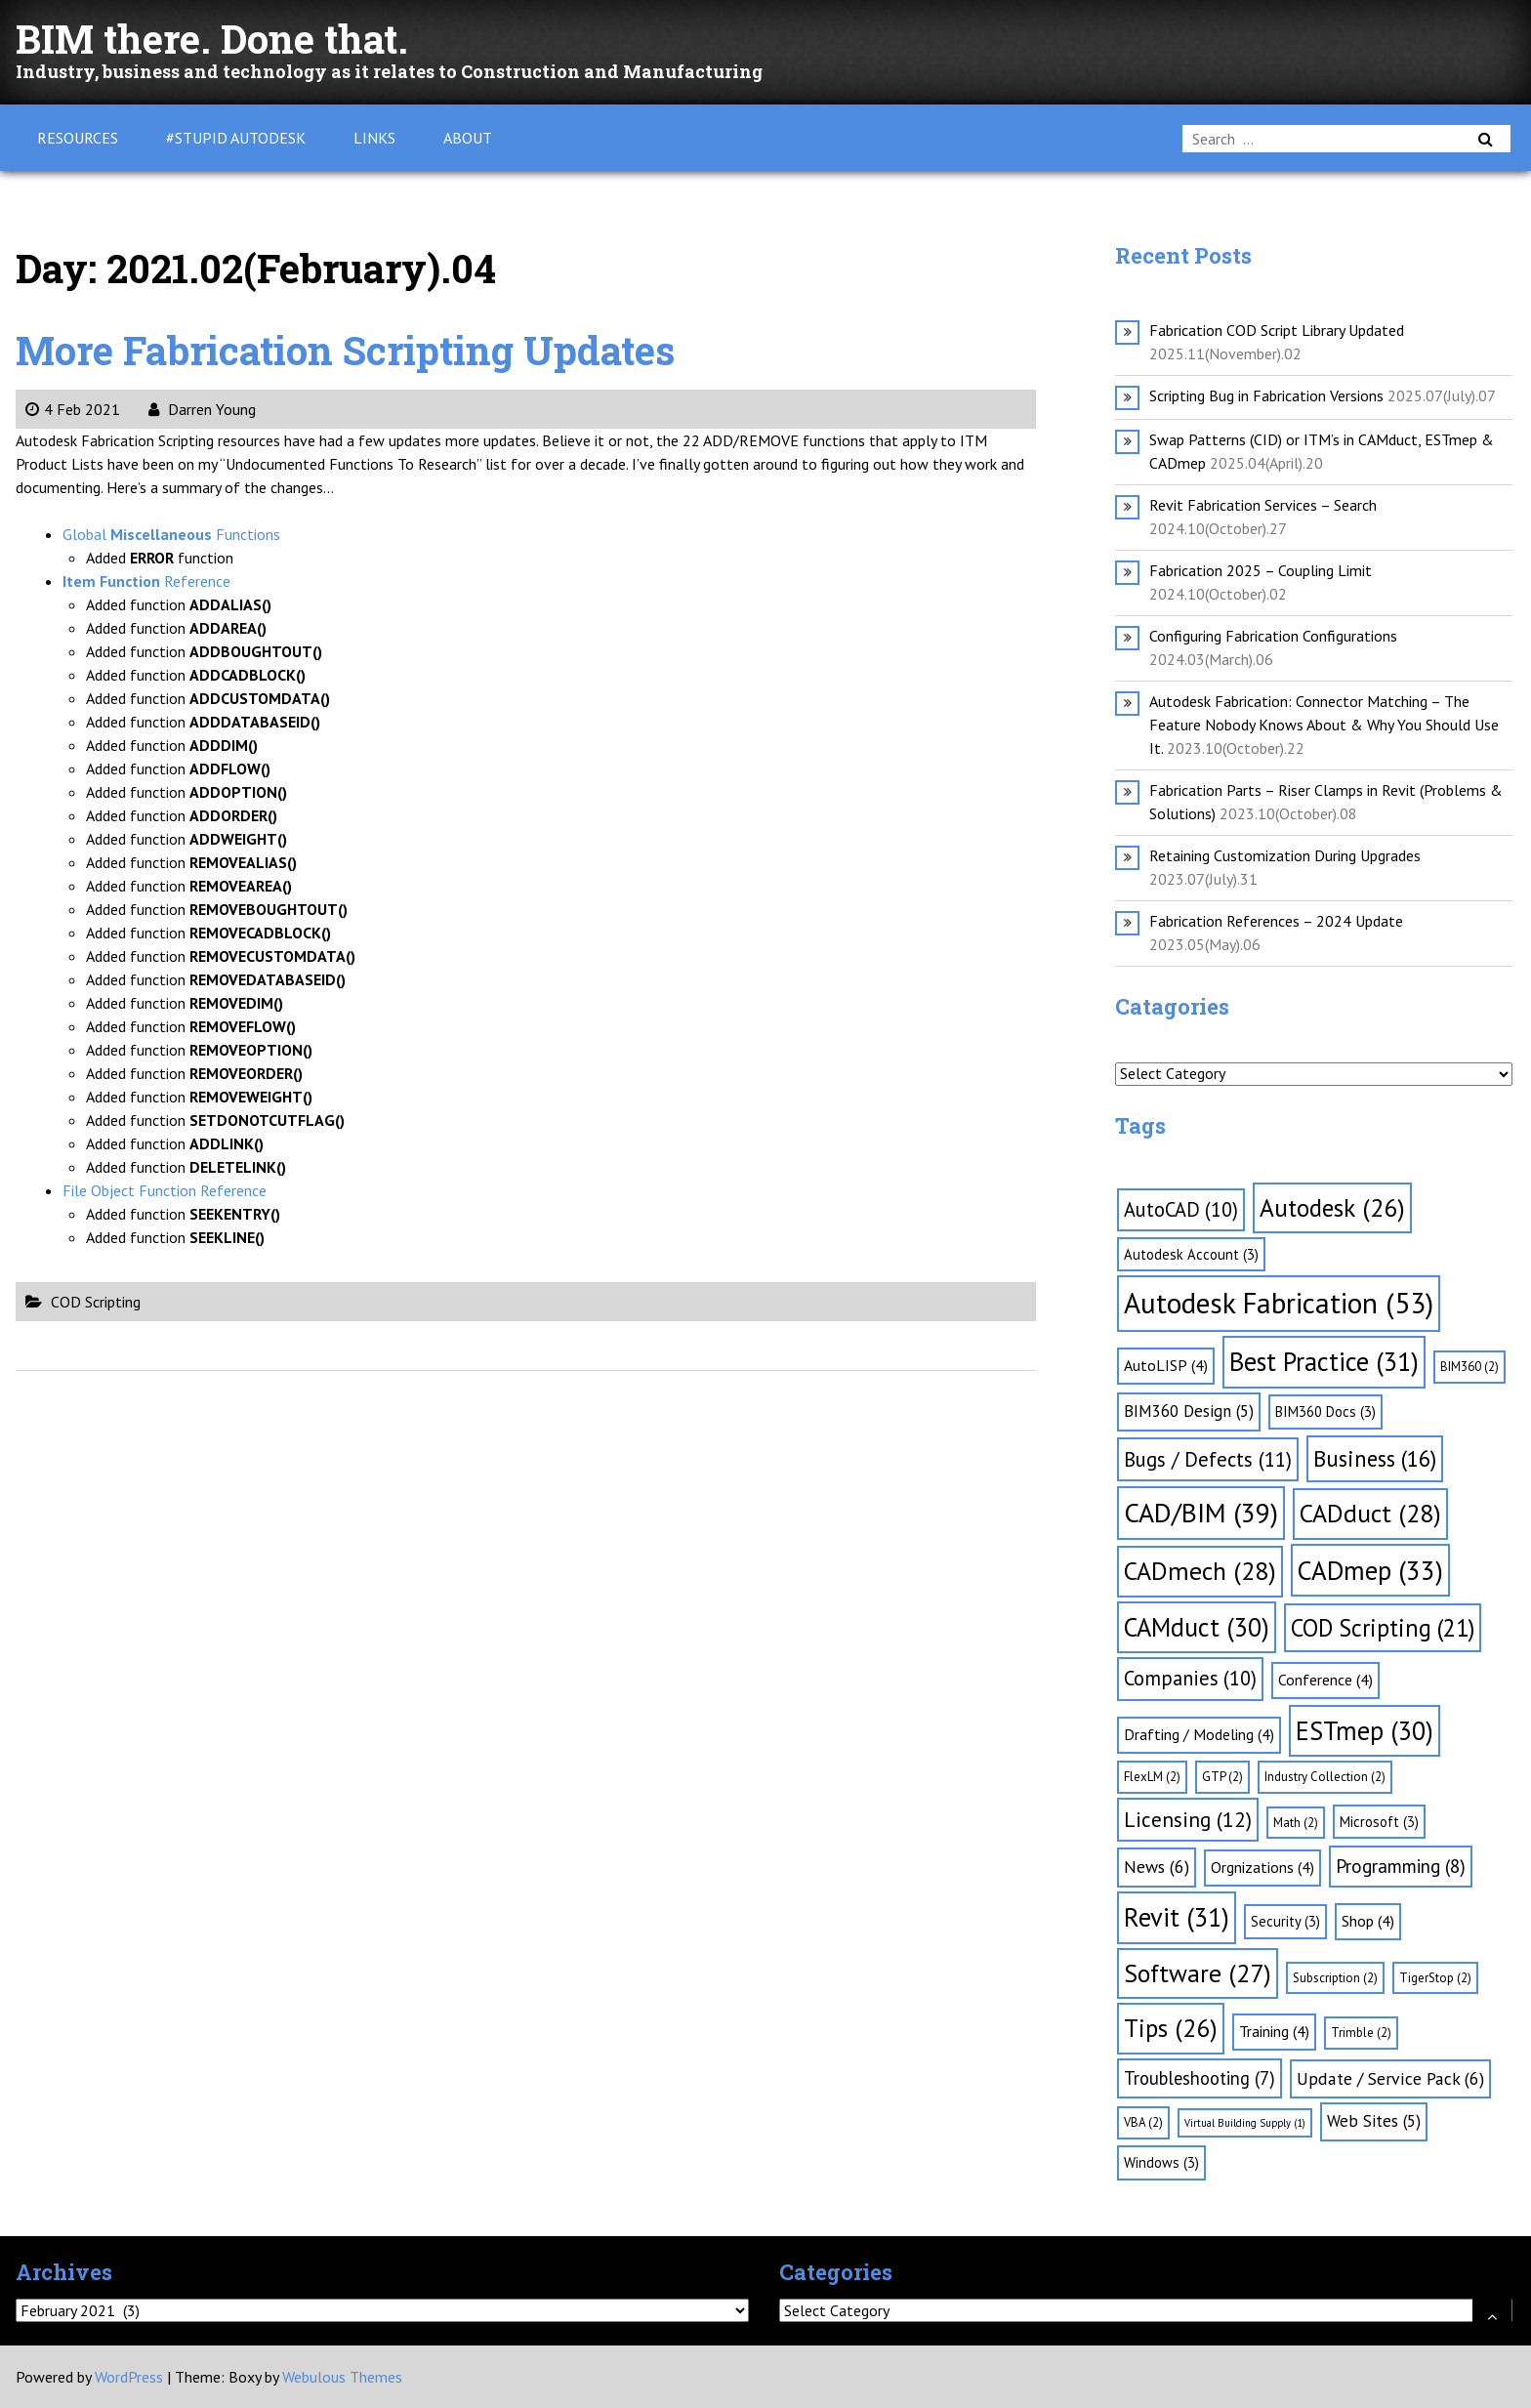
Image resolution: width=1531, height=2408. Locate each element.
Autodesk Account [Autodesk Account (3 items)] (1191, 1254)
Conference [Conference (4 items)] (1325, 1679)
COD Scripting (96, 1301)
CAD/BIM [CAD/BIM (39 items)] (1201, 1512)
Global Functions (171, 534)
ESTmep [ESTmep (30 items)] (1364, 1730)
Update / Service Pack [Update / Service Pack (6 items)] (1390, 2078)
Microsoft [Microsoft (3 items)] (1379, 1821)
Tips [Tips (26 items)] (1171, 2028)
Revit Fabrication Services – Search (1263, 505)
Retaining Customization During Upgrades (1285, 855)
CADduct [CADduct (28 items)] (1370, 1513)
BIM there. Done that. (212, 38)
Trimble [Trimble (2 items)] (1361, 2032)
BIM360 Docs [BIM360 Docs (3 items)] (1325, 1411)
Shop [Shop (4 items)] (1368, 1921)
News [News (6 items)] (1156, 1866)
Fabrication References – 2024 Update (1276, 921)
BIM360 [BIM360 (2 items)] (1469, 1366)
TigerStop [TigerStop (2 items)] (1435, 1978)
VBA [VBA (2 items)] (1143, 2122)
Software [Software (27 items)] (1197, 1973)
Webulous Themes (342, 2377)
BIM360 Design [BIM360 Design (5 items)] (1189, 1411)
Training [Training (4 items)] (1274, 2031)
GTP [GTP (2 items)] (1222, 1776)
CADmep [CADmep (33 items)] (1370, 1570)
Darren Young (202, 409)
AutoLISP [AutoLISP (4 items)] (1166, 1365)
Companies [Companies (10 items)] (1190, 1678)
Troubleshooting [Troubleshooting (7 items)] (1199, 2078)
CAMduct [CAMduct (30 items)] (1196, 1626)
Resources (77, 137)
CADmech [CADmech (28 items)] (1200, 1571)
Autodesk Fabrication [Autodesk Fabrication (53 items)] (1278, 1302)
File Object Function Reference (164, 1190)
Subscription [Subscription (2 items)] (1335, 1978)
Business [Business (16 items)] (1374, 1458)
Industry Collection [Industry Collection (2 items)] (1325, 1776)
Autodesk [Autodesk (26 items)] (1332, 1207)
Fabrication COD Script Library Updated (1276, 330)
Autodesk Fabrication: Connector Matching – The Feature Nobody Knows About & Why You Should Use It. (1324, 724)
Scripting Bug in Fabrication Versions (1266, 395)
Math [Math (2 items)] (1295, 1822)
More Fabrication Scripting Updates (345, 350)
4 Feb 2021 (72, 409)
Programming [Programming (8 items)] (1401, 1866)
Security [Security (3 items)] (1285, 1921)
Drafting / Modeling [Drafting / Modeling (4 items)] (1199, 1734)
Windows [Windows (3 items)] (1161, 2162)
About (467, 137)
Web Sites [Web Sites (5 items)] (1374, 2121)
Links (374, 137)
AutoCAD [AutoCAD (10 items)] (1181, 1209)
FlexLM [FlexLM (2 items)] (1152, 1776)
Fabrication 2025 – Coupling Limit (1260, 570)
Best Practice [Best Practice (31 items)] (1324, 1361)
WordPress (129, 2377)
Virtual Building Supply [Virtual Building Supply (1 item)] (1244, 2123)
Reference (146, 581)
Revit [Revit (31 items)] (1176, 1916)
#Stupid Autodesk (236, 137)
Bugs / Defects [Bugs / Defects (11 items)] (1208, 1459)
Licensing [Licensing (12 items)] (1188, 1819)
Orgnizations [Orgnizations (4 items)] (1262, 1867)
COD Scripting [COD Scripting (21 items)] (1382, 1627)
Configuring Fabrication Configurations (1273, 635)
